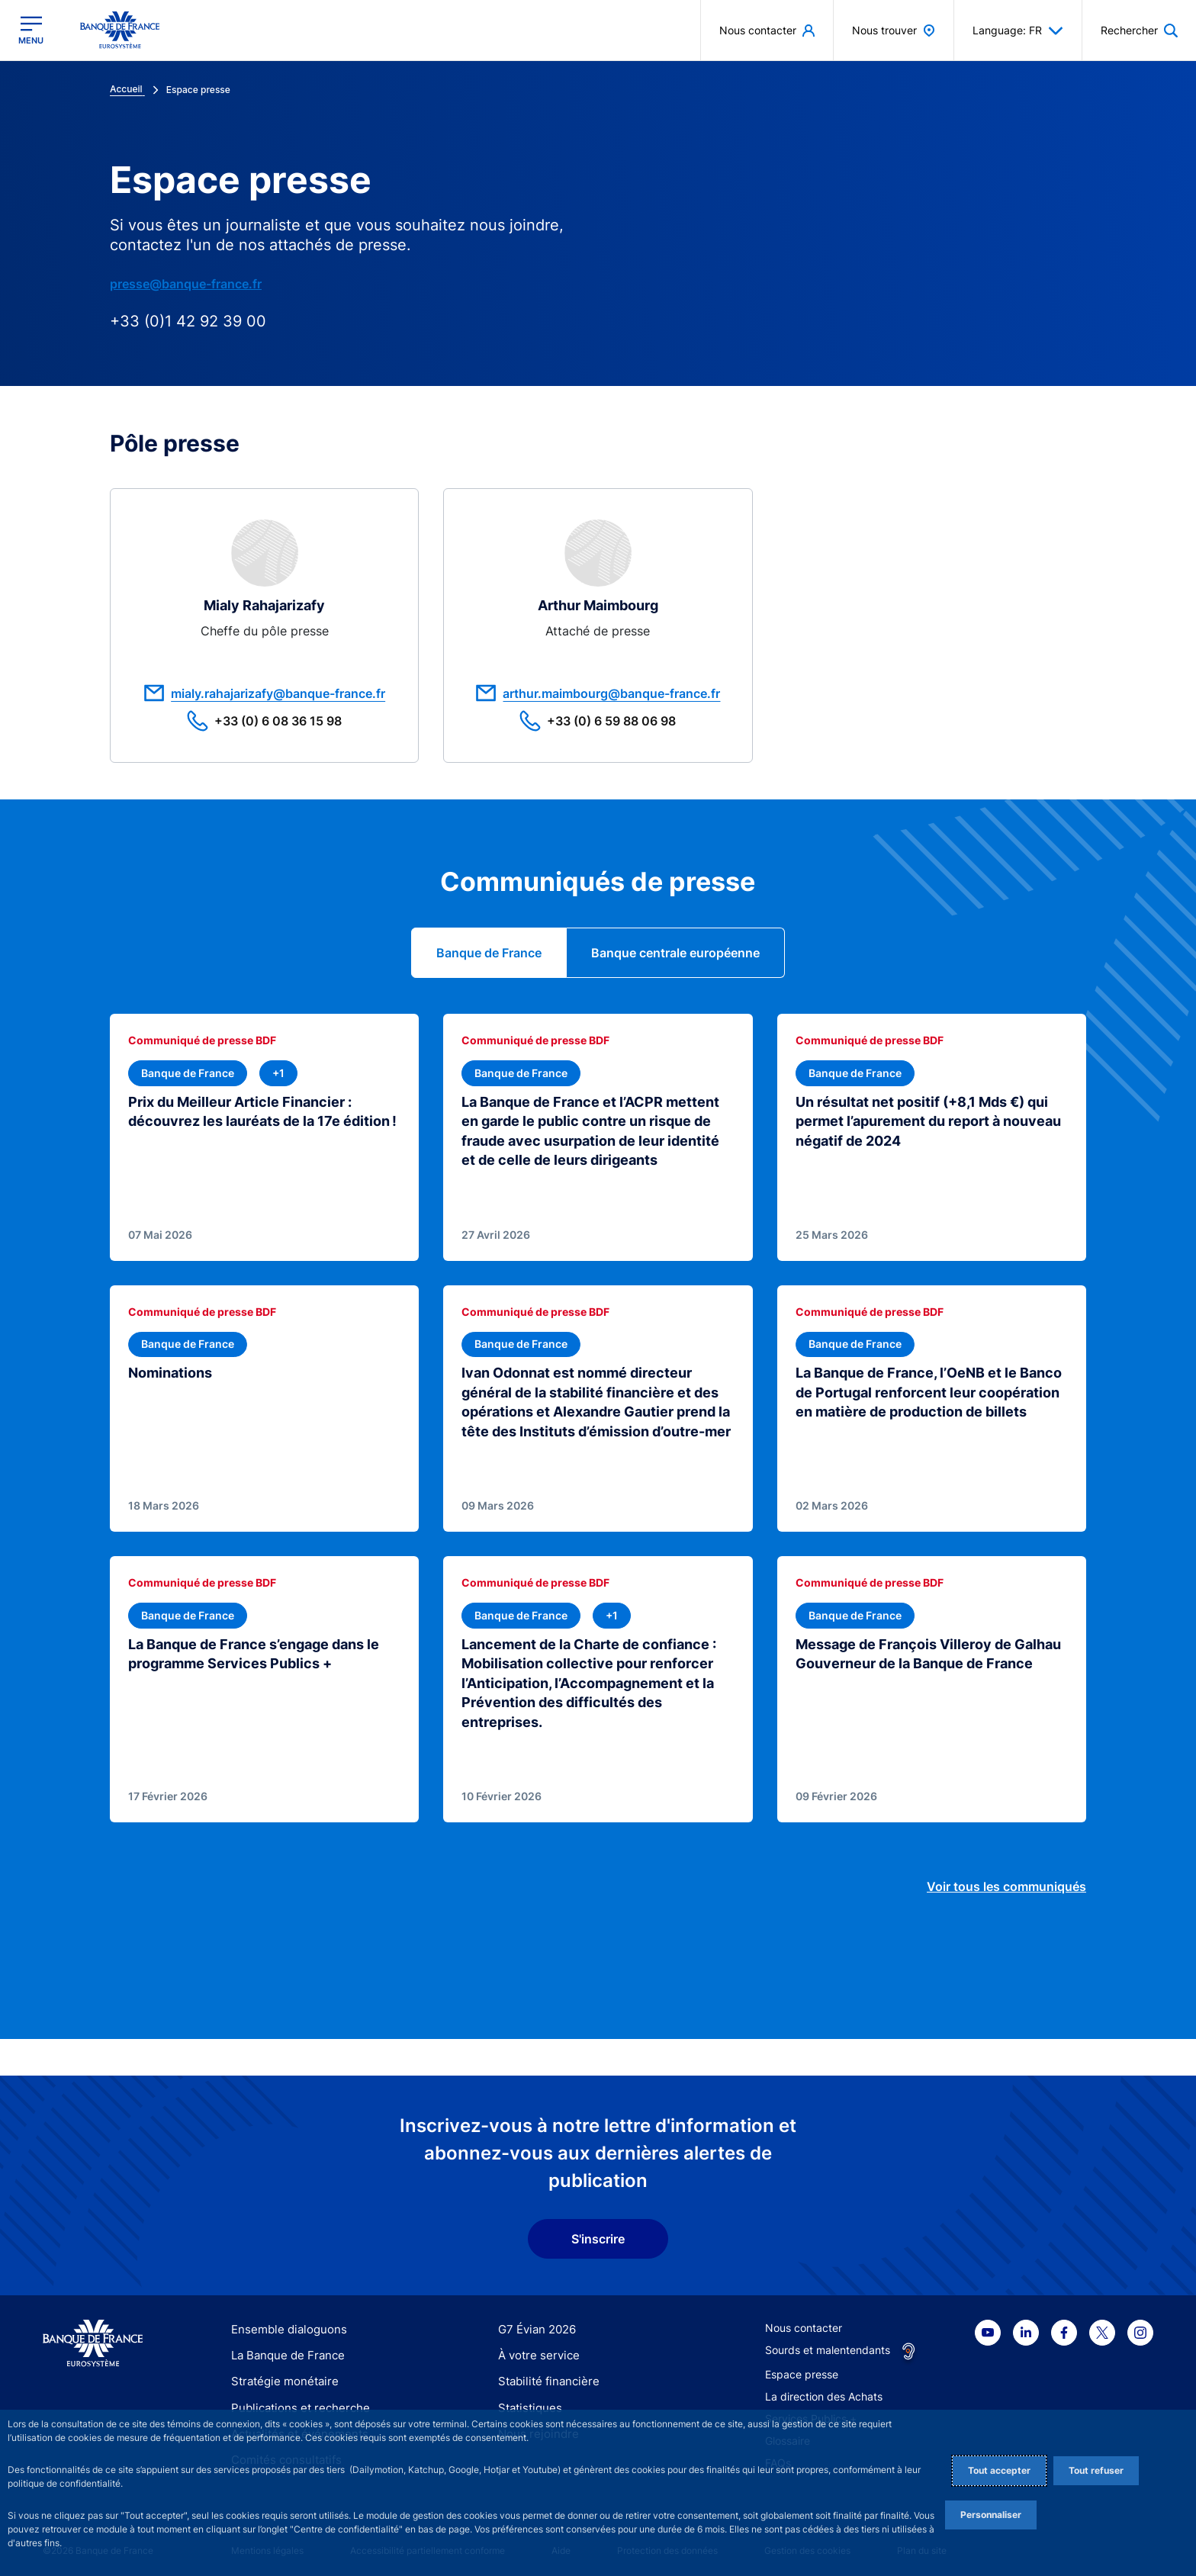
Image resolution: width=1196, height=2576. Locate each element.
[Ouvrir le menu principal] (30, 30)
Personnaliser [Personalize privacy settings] (990, 2514)
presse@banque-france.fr (186, 283)
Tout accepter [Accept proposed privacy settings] (999, 2470)
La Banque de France (284, 2349)
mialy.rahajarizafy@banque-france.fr (264, 693)
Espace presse (801, 2368)
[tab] (489, 953)
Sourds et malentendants (827, 2343)
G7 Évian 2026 (534, 2323)
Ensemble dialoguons (283, 2323)
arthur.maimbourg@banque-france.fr (597, 693)
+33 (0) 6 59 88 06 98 (597, 721)
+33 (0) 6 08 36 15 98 (264, 721)
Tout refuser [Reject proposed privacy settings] (1096, 2470)
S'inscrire (598, 2232)
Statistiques (527, 2401)
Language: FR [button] (1018, 30)
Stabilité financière (544, 2375)
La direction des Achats (824, 2390)
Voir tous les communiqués (1006, 1880)
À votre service (535, 2349)
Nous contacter (803, 2321)
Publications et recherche (294, 2401)
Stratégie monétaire (280, 2375)
